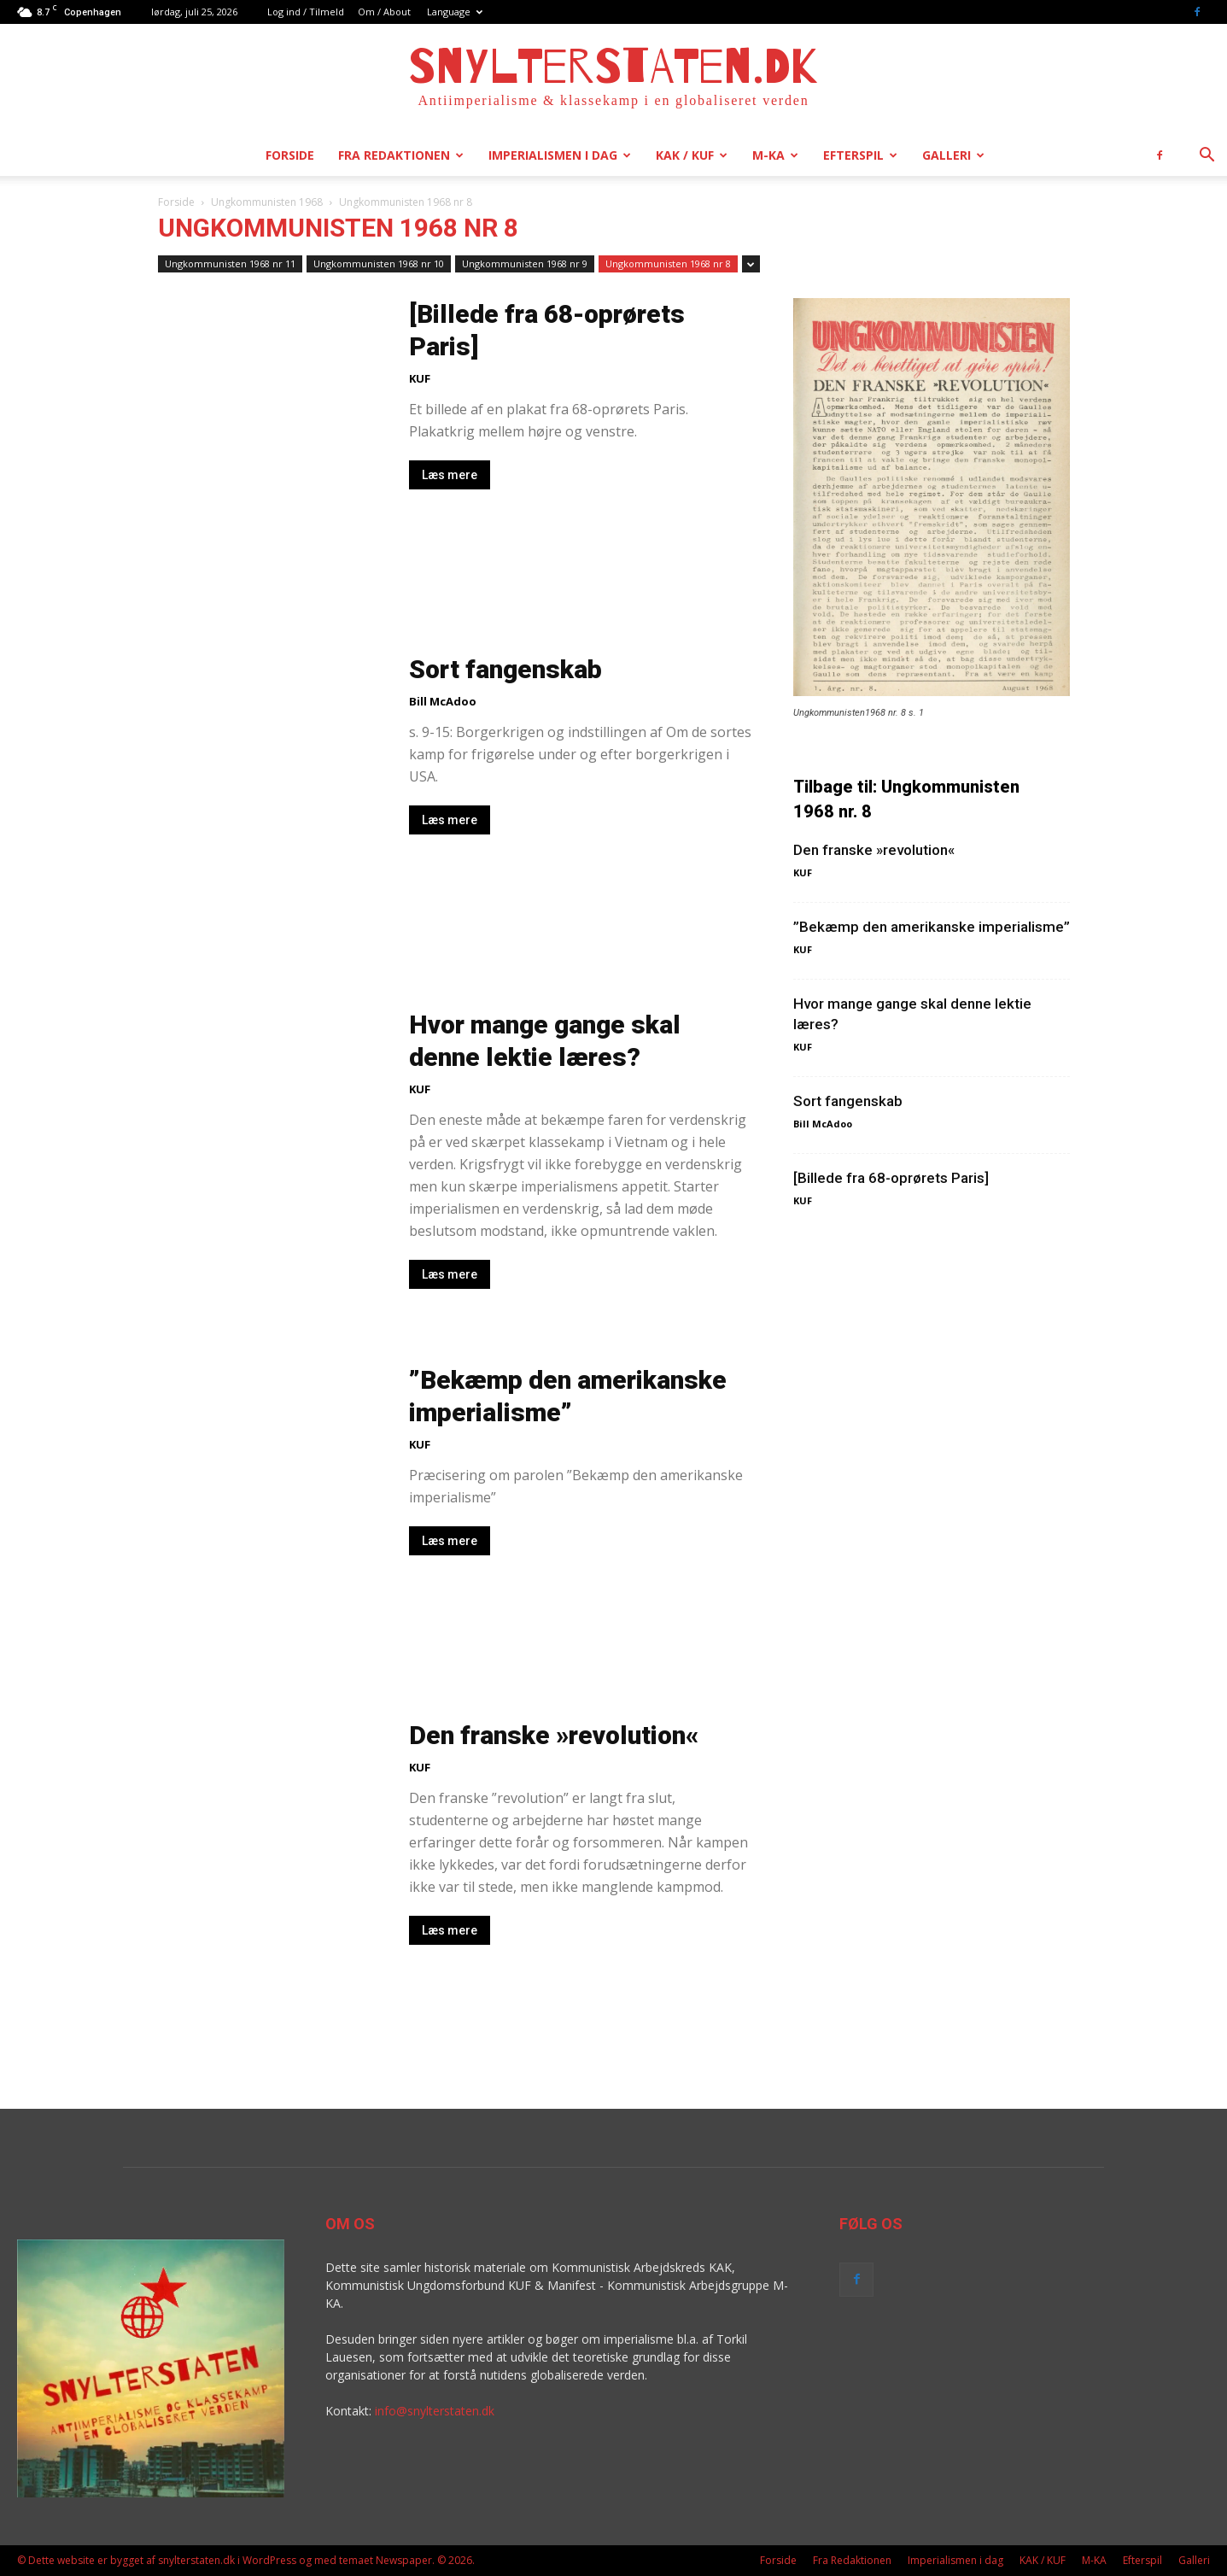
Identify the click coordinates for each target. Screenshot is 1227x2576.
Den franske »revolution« (553, 1735)
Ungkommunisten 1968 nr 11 (230, 263)
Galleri (953, 155)
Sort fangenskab (505, 669)
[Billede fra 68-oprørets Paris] (891, 1177)
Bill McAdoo (442, 701)
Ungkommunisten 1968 (267, 202)
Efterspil (860, 155)
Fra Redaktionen (401, 155)
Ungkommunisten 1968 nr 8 (668, 263)
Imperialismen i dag (559, 155)
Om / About (384, 11)
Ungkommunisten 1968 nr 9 (524, 263)
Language (454, 11)
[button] (1206, 157)
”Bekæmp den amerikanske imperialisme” (931, 926)
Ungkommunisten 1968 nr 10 (378, 263)
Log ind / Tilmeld (305, 11)
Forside (290, 155)
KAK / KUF (691, 155)
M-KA (775, 155)
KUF (419, 378)
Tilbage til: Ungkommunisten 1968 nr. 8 (906, 799)
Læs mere (449, 475)
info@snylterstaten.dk (434, 2411)
